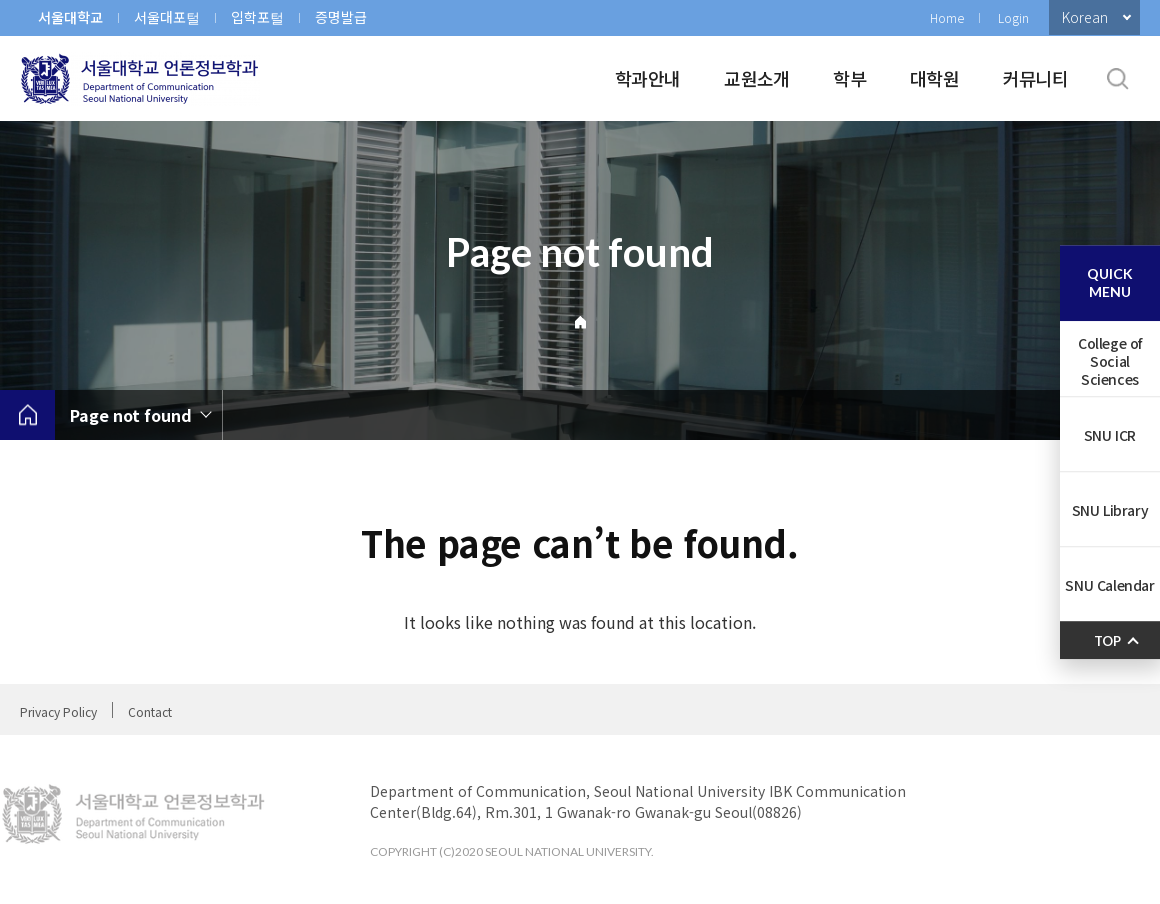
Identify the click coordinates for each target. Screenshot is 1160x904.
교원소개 (756, 78)
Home (947, 17)
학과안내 (647, 78)
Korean (1085, 17)
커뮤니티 (1035, 78)
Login (1013, 17)
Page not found (131, 415)
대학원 (934, 78)
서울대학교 (70, 17)
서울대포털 (167, 17)
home (27, 415)
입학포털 (257, 17)
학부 (849, 78)
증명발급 (341, 17)
